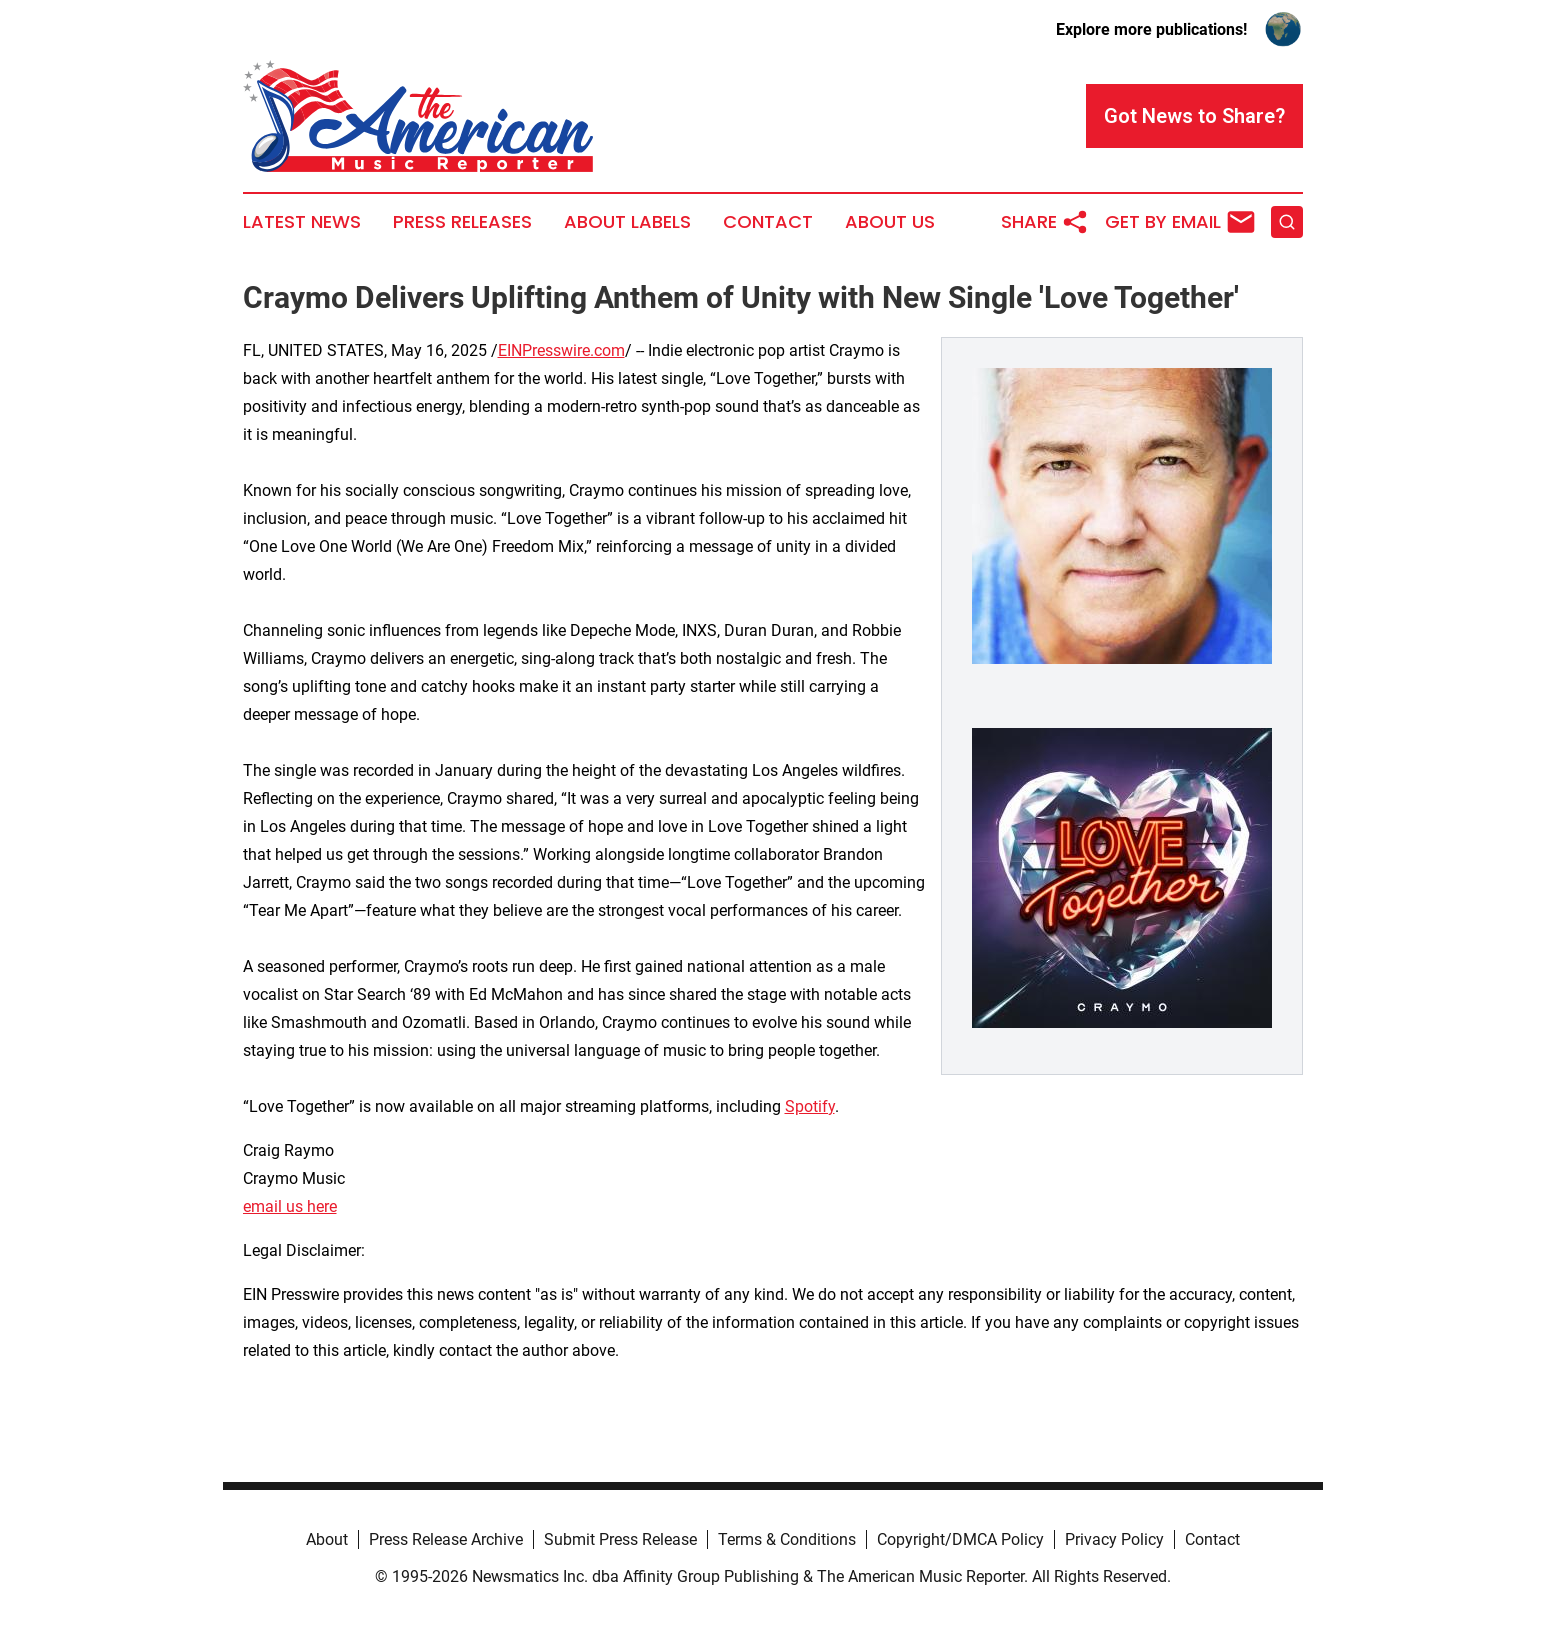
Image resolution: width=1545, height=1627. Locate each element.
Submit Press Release (620, 1539)
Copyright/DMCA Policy (960, 1539)
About (327, 1539)
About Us (890, 222)
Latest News (302, 222)
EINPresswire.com (561, 350)
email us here (290, 1206)
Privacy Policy (1114, 1539)
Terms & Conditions (787, 1539)
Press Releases (462, 222)
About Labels (627, 222)
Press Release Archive (446, 1539)
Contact (768, 222)
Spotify (810, 1106)
